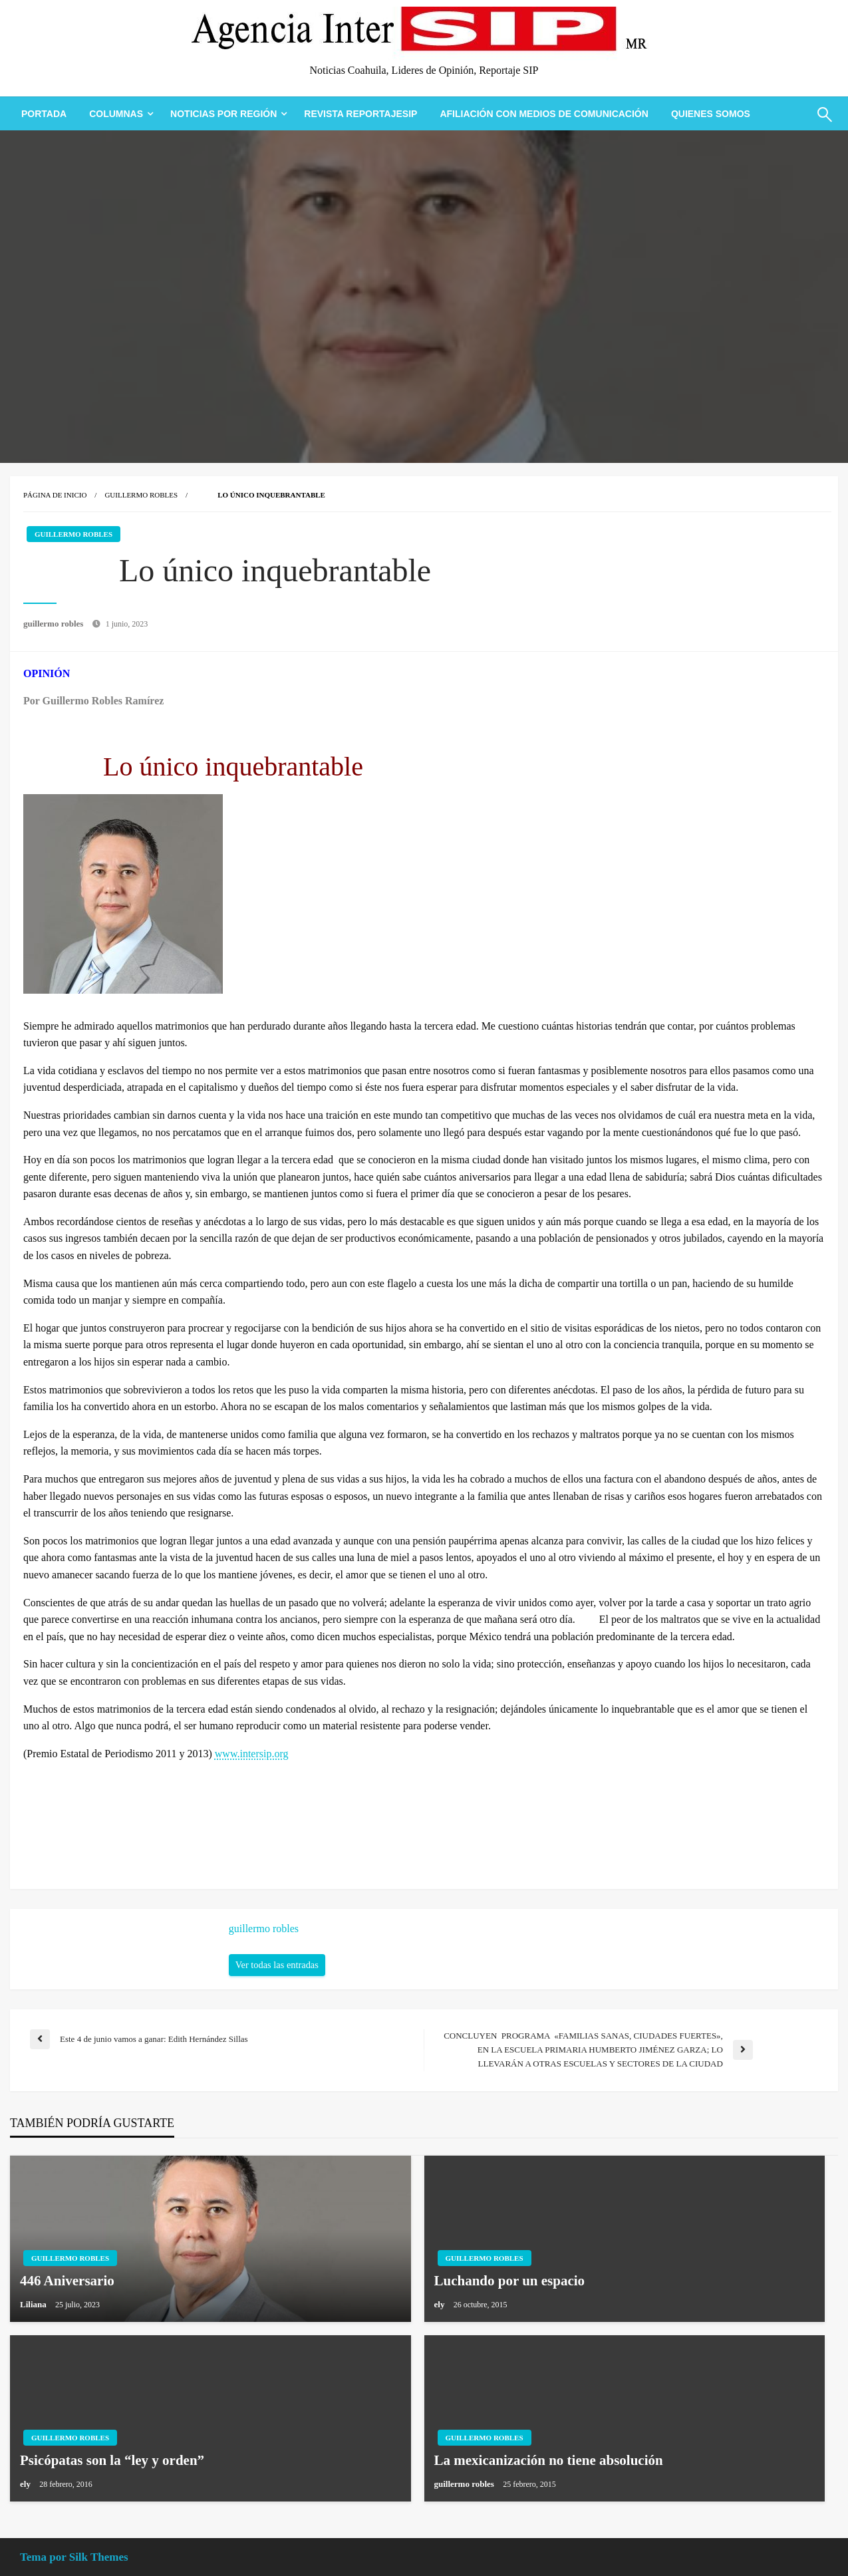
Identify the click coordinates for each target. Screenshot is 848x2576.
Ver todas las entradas (277, 1964)
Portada (44, 113)
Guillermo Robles (141, 495)
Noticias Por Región (223, 113)
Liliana (34, 2304)
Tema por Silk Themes (74, 2557)
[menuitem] (44, 113)
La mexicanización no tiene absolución (548, 2460)
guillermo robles (54, 624)
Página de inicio (54, 495)
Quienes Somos (710, 113)
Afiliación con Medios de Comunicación (544, 113)
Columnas (116, 113)
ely (440, 2304)
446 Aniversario (67, 2281)
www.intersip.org (252, 1753)
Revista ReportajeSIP (360, 113)
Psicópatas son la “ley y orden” (112, 2460)
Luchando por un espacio (509, 2281)
